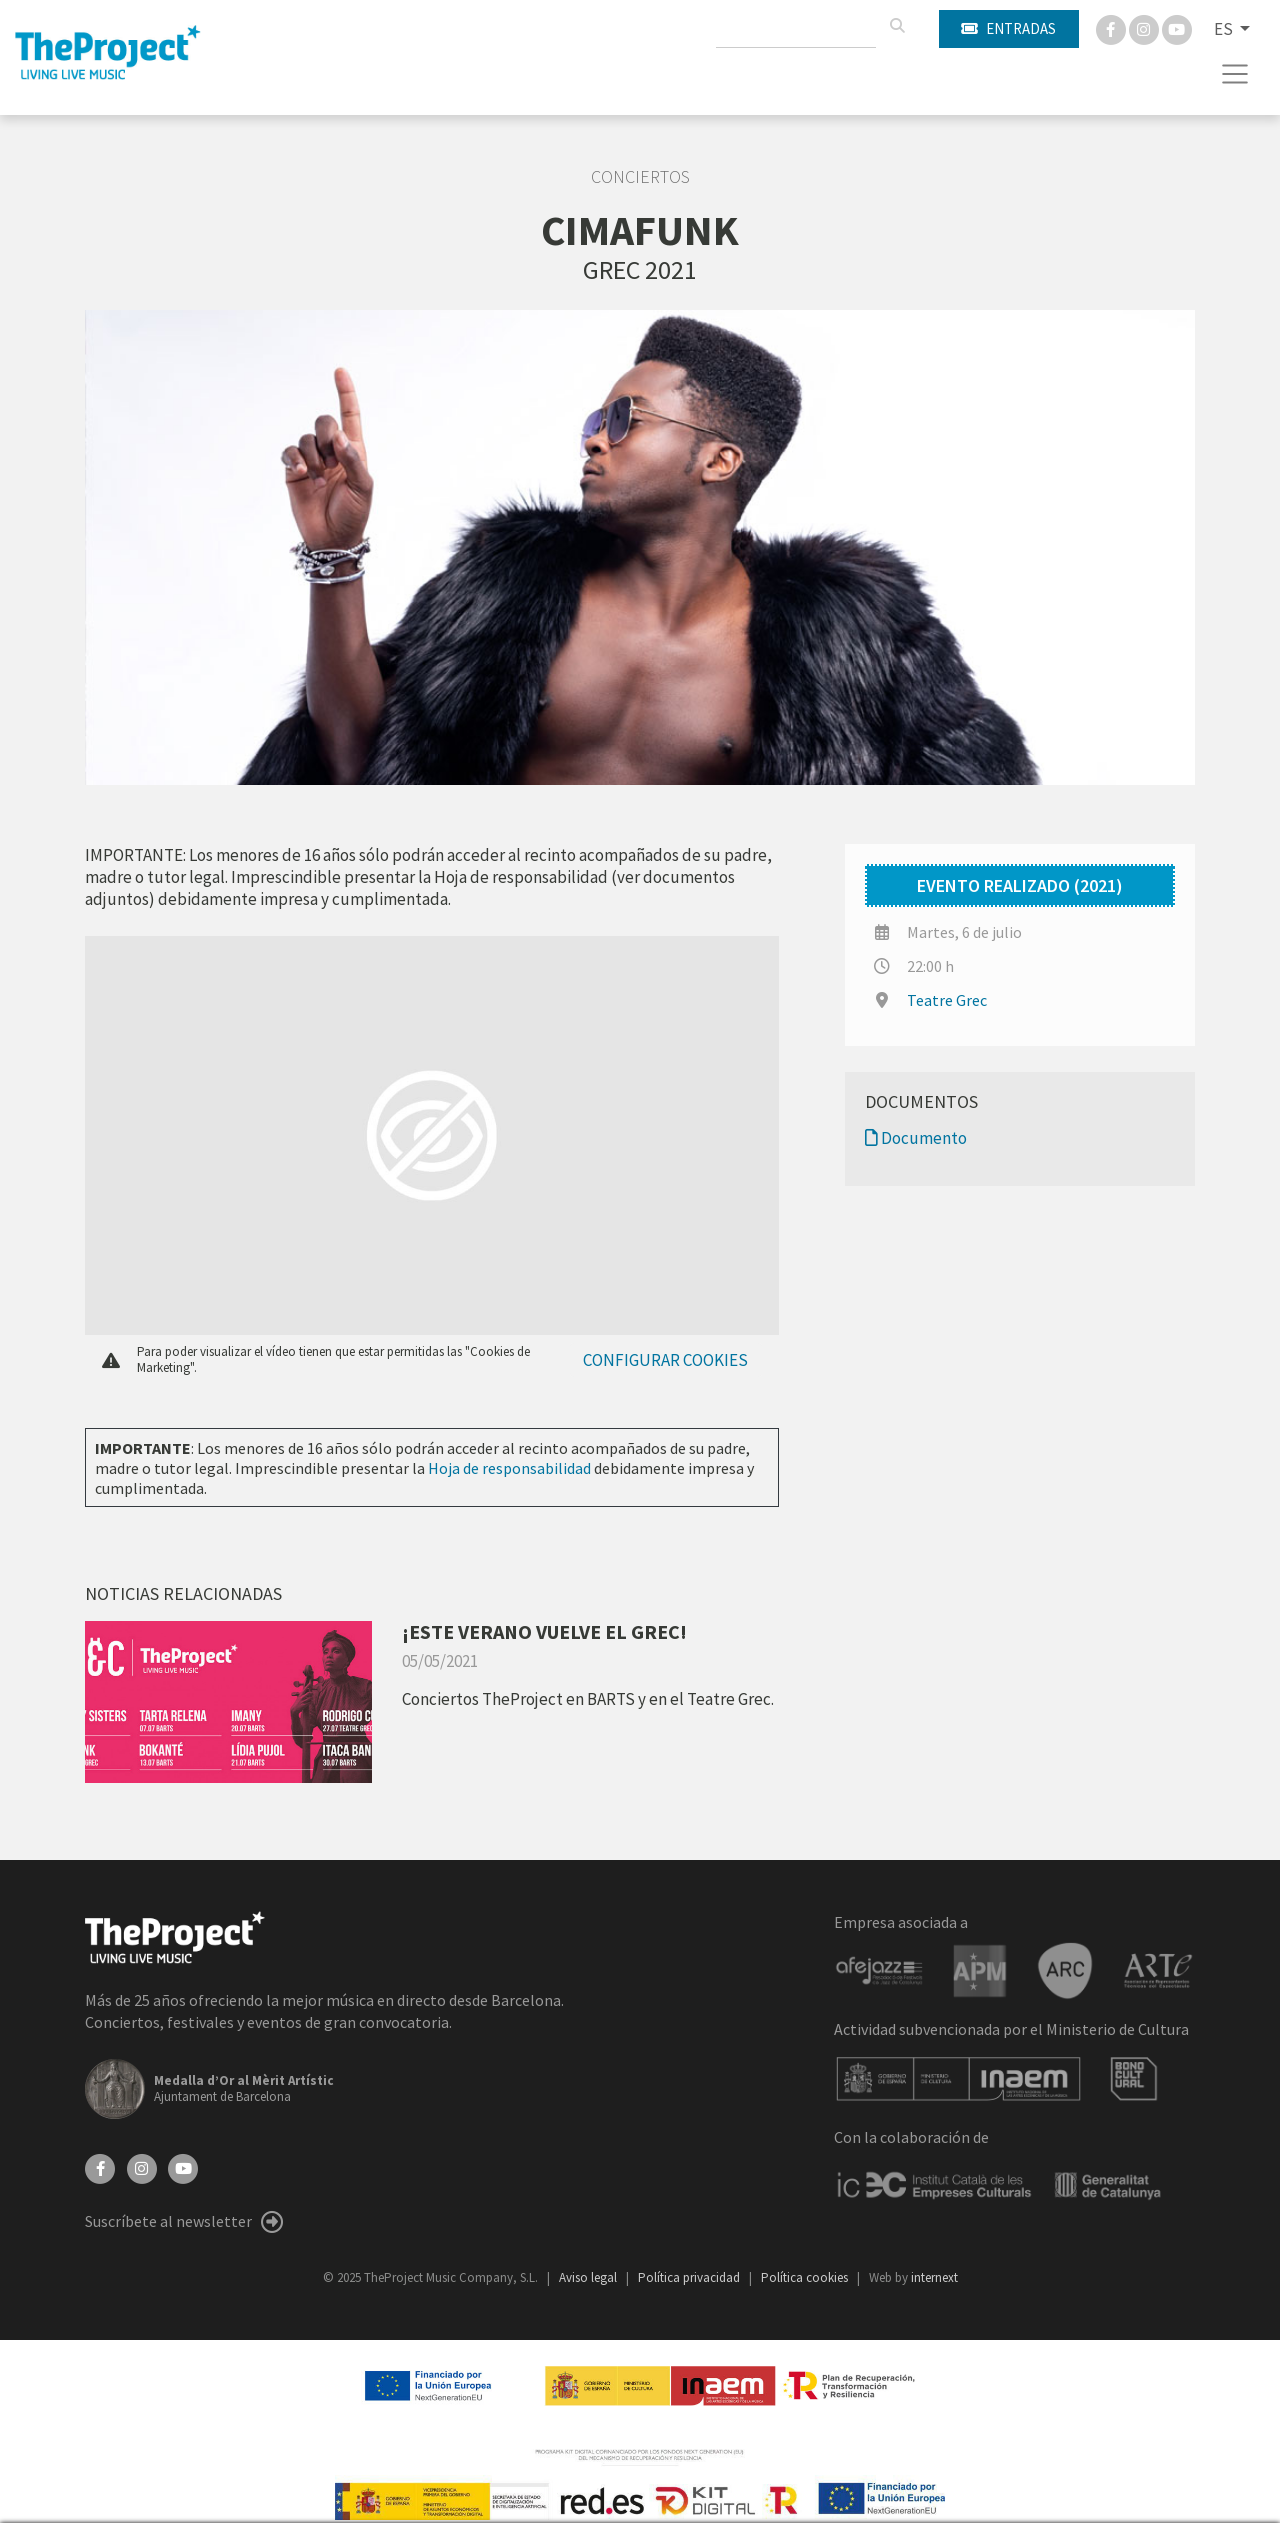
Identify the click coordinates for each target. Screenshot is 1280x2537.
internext (934, 2277)
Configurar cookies (665, 1360)
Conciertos (640, 177)
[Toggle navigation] (1235, 74)
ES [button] (1225, 29)
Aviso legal (589, 2277)
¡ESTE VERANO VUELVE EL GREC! (544, 1631)
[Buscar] (897, 26)
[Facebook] (1112, 28)
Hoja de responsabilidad (509, 1468)
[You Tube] (1177, 28)
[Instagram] (1145, 28)
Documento (916, 1138)
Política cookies (806, 2277)
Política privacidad (690, 2277)
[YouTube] (183, 2167)
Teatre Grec (947, 1000)
